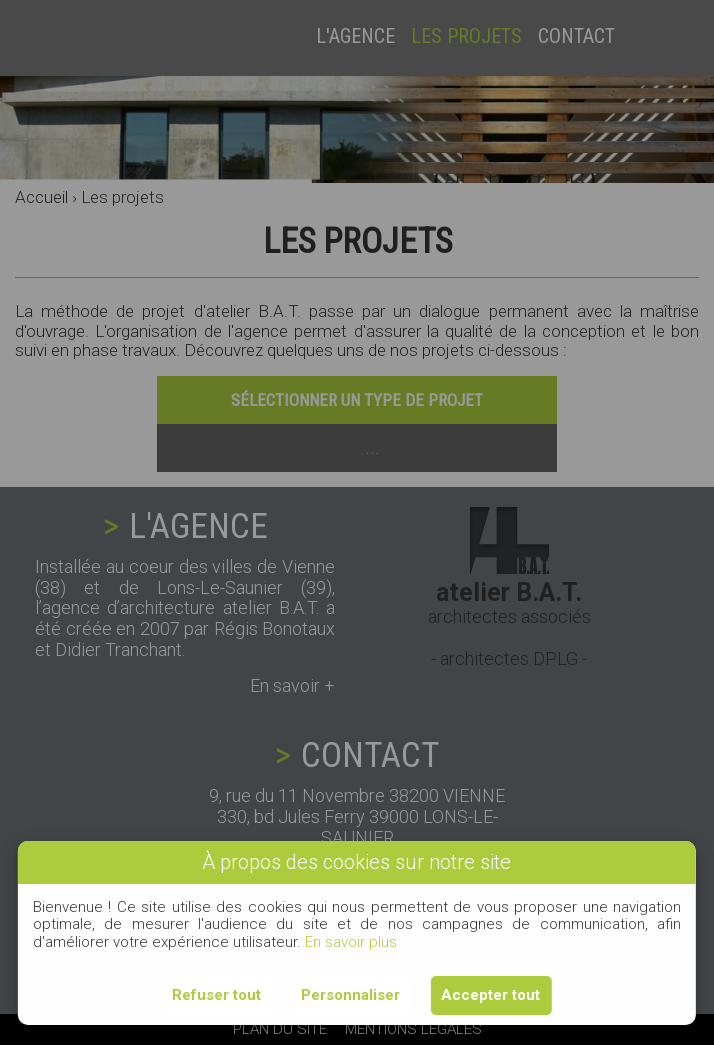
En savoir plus (351, 942)
